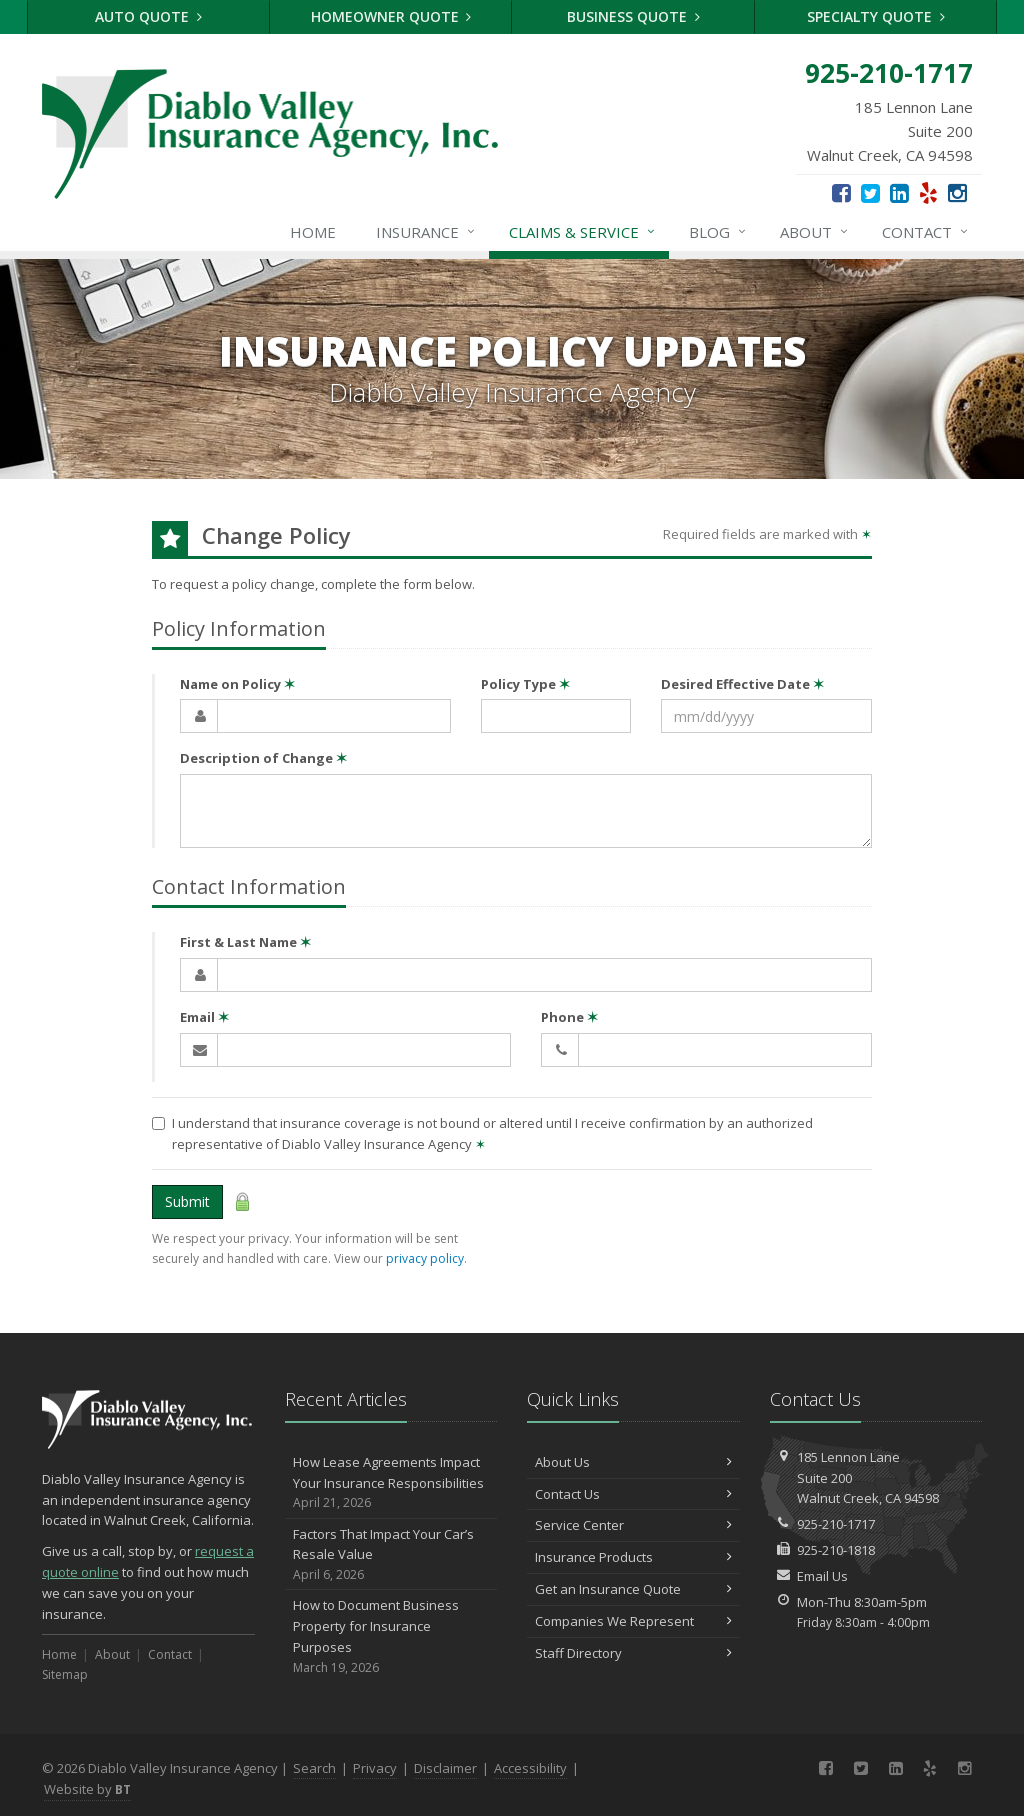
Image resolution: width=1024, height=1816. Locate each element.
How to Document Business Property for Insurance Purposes (391, 1636)
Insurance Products (633, 1557)
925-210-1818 (836, 1550)
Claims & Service (583, 232)
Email (204, 1017)
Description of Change (263, 758)
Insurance (426, 232)
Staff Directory (633, 1653)
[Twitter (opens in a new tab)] (870, 192)
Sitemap (65, 1674)
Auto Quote (148, 16)
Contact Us (633, 1494)
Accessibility (530, 1768)
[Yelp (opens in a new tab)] (928, 192)
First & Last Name (245, 942)
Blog (718, 232)
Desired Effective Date (742, 684)
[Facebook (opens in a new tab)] (841, 192)
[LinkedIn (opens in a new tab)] (899, 192)
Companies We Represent (633, 1621)
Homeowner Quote (391, 16)
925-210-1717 (836, 1524)
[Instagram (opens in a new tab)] (957, 192)
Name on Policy (237, 684)
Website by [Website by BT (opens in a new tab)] (87, 1789)
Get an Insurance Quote (633, 1589)
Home (313, 232)
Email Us (822, 1576)
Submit (187, 1201)
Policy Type (525, 684)
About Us (633, 1462)
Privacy (375, 1768)
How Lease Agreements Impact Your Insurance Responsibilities (391, 1483)
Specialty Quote (876, 16)
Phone (569, 1017)
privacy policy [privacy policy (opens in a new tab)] (425, 1258)
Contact (926, 232)
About (815, 232)
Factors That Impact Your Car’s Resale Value (391, 1555)
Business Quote (633, 16)
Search (314, 1768)
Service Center (633, 1525)
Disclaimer (445, 1768)
